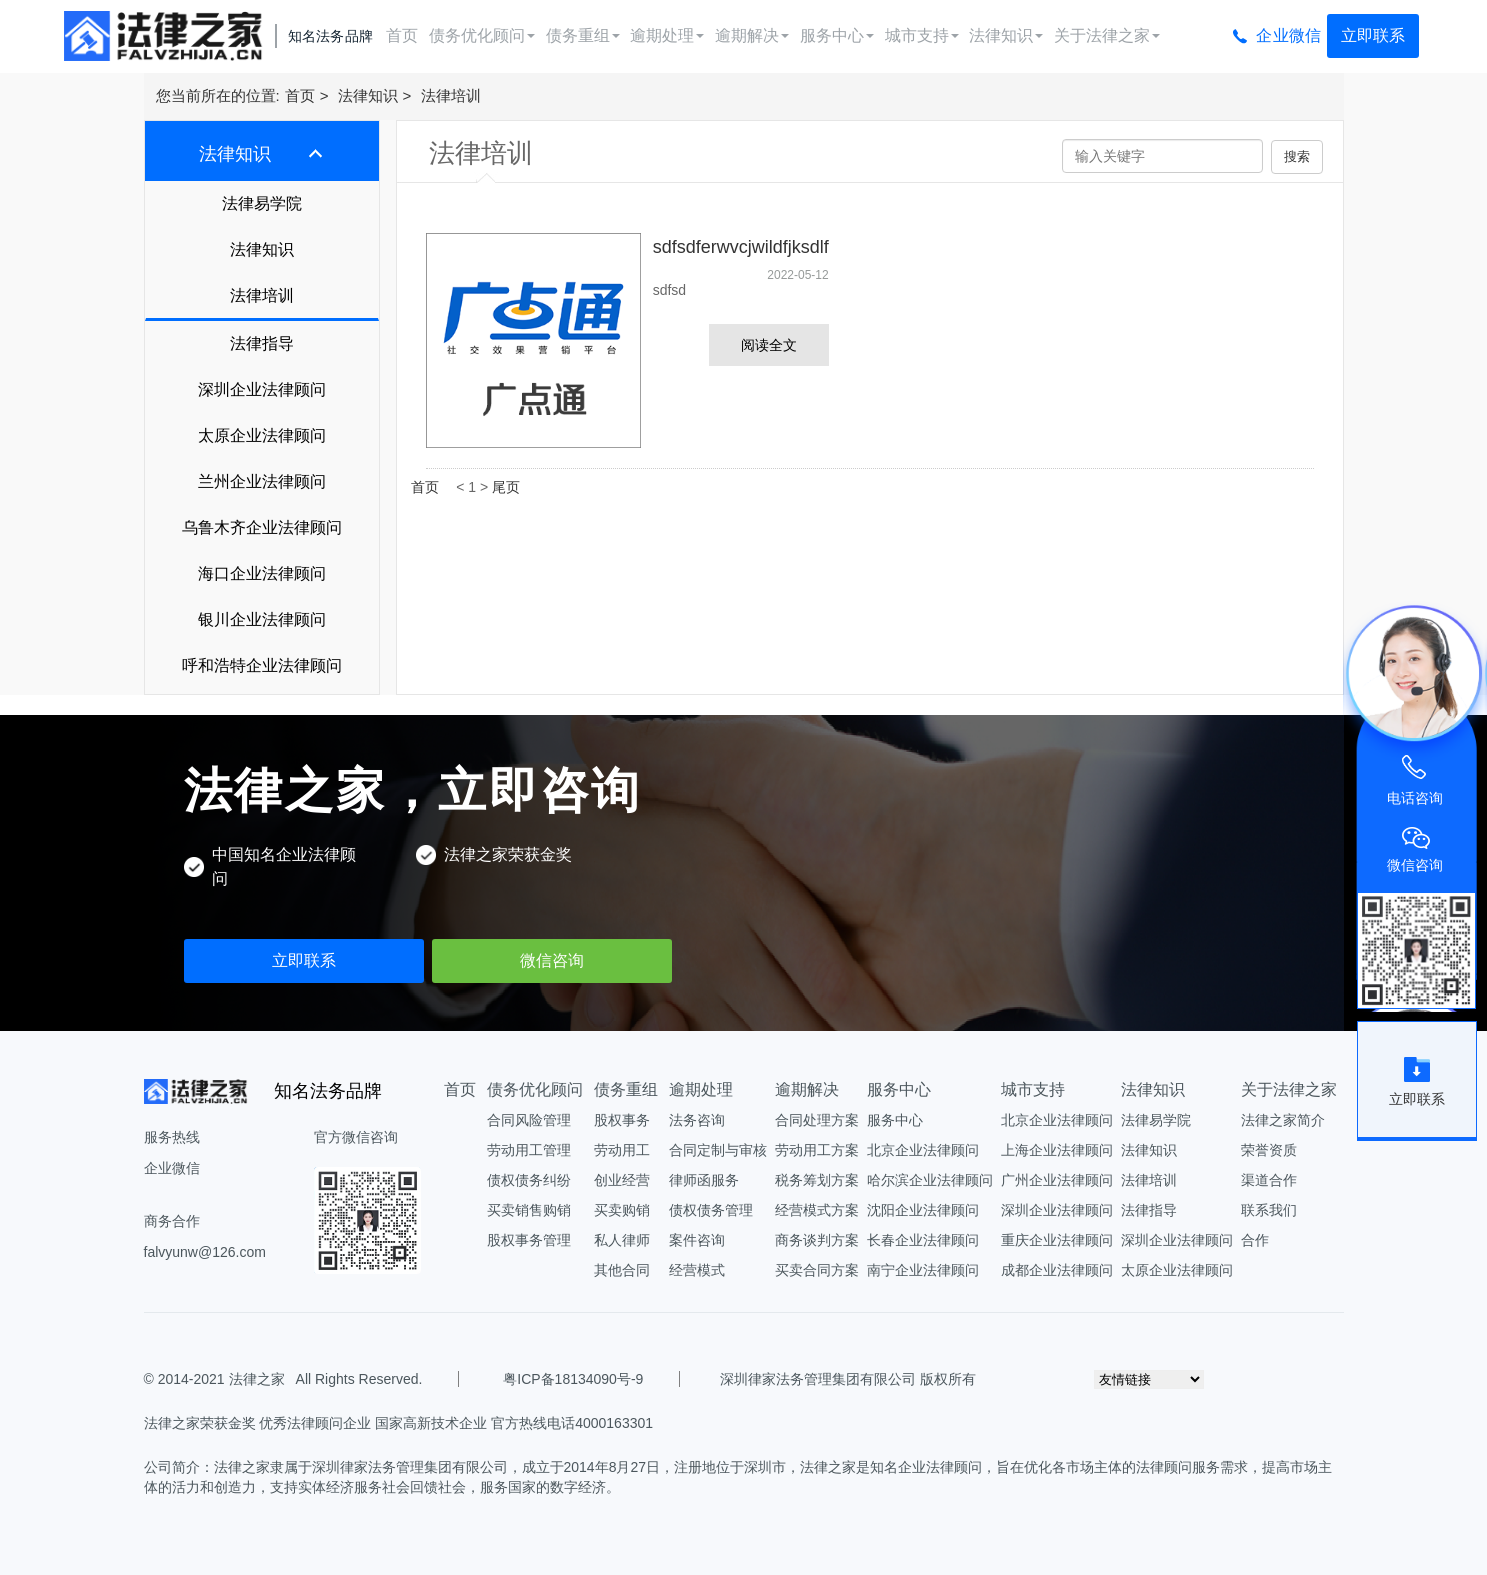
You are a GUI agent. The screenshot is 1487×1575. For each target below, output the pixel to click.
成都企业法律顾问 (1057, 1270)
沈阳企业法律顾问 (923, 1210)
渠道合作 (1269, 1180)
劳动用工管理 (529, 1150)
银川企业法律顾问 (262, 619)
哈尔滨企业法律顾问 (930, 1180)
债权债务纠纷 (529, 1180)
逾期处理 (667, 35)
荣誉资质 (1269, 1150)
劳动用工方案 (817, 1150)
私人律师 (622, 1240)
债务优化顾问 (482, 35)
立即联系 (1373, 35)
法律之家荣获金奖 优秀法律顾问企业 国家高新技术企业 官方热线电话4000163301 (399, 1423)
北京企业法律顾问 (923, 1150)
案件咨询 (697, 1240)
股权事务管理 (529, 1240)
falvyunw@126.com (205, 1252)
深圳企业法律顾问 (262, 389)
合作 (1255, 1240)
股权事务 (622, 1120)
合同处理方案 (817, 1120)
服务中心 (837, 35)
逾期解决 (752, 35)
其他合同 (622, 1270)
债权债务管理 (711, 1210)
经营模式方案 (817, 1210)
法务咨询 (697, 1120)
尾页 (506, 487)
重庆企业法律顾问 (1057, 1240)
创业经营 (622, 1180)
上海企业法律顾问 (1057, 1150)
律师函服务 (704, 1180)
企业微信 (1288, 35)
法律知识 (1006, 35)
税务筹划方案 (817, 1180)
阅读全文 (769, 345)
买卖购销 (622, 1210)
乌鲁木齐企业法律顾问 (262, 527)
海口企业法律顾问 (262, 573)
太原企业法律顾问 (262, 435)
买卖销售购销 (529, 1210)
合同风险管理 (529, 1120)
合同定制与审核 (718, 1150)
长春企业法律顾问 (923, 1240)
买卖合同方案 (817, 1270)
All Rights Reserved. (356, 1379)
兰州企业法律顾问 (262, 481)
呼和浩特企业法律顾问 (262, 665)
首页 (402, 35)
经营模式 (697, 1270)
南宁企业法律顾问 (923, 1270)
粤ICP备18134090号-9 (573, 1379)
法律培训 (451, 95)
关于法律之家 (1107, 35)
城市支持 (922, 35)
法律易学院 (262, 203)
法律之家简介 (1283, 1120)
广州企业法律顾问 (1057, 1180)
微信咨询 (552, 960)
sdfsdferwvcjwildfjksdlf (741, 247)
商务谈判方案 (817, 1240)
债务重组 (583, 35)
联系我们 (1269, 1210)
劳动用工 (622, 1150)
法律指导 (262, 343)
